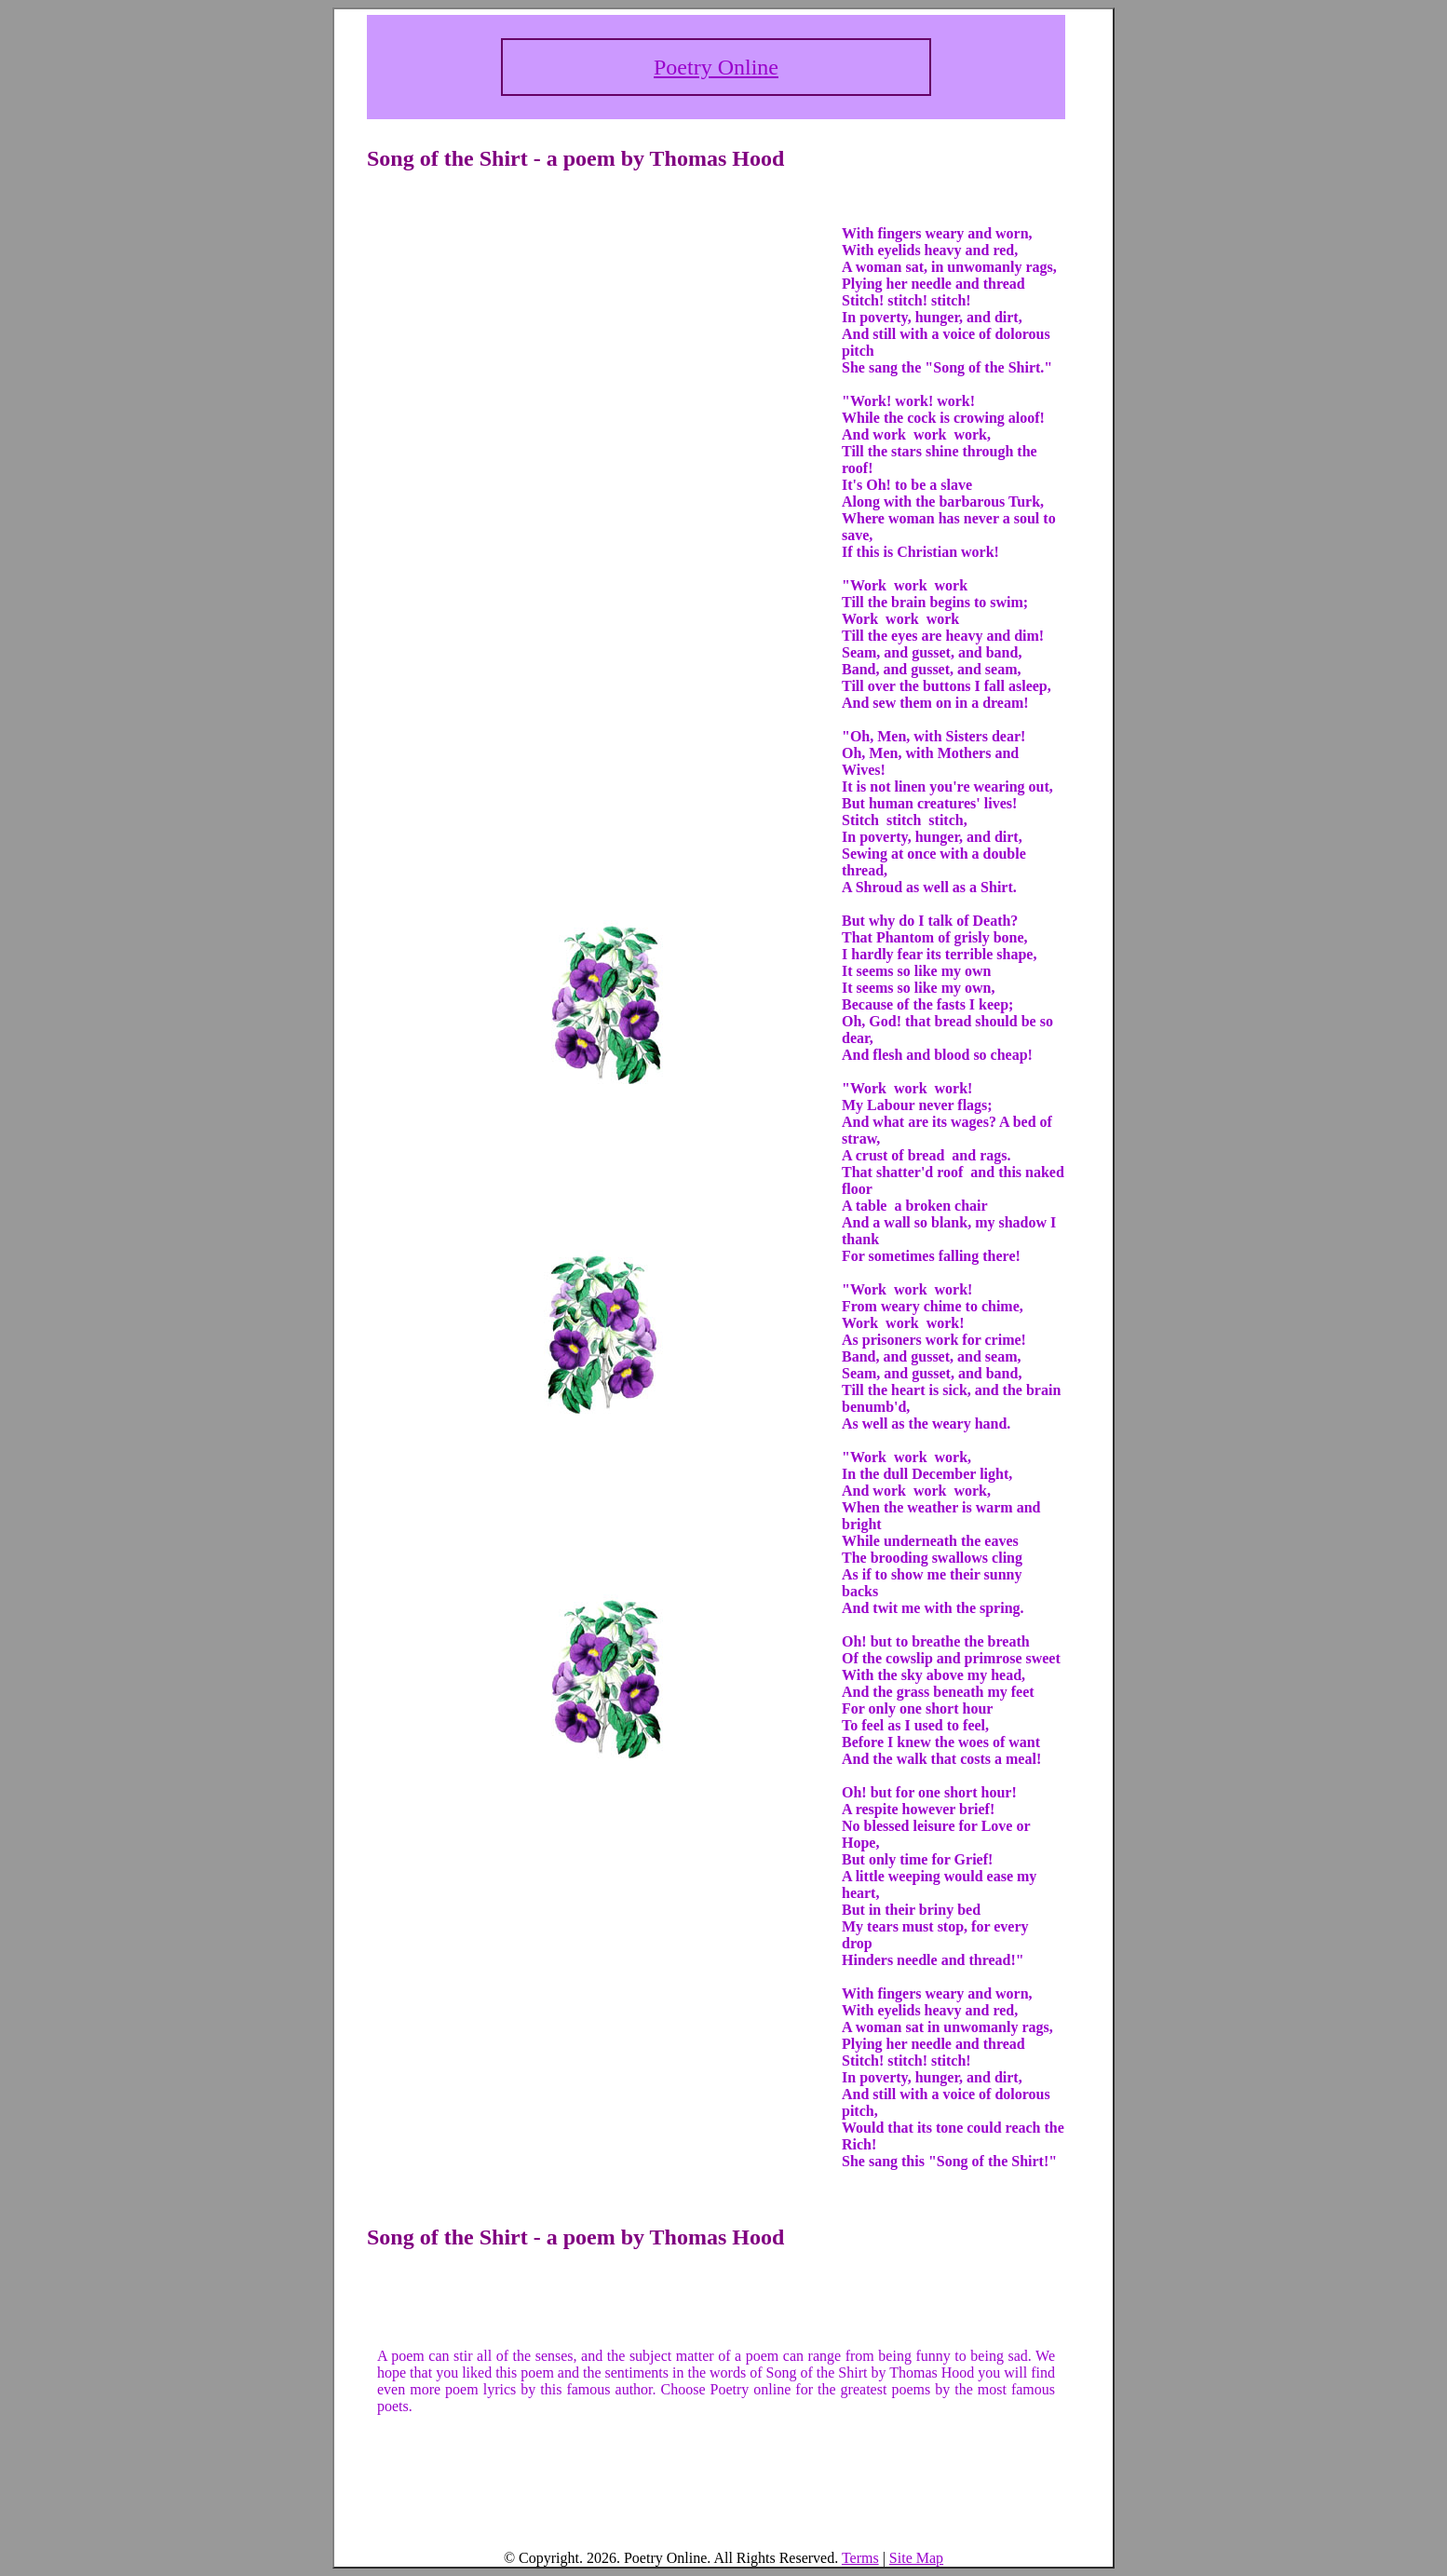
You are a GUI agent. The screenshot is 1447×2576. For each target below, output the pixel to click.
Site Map (916, 2558)
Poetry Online (716, 67)
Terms (860, 2558)
